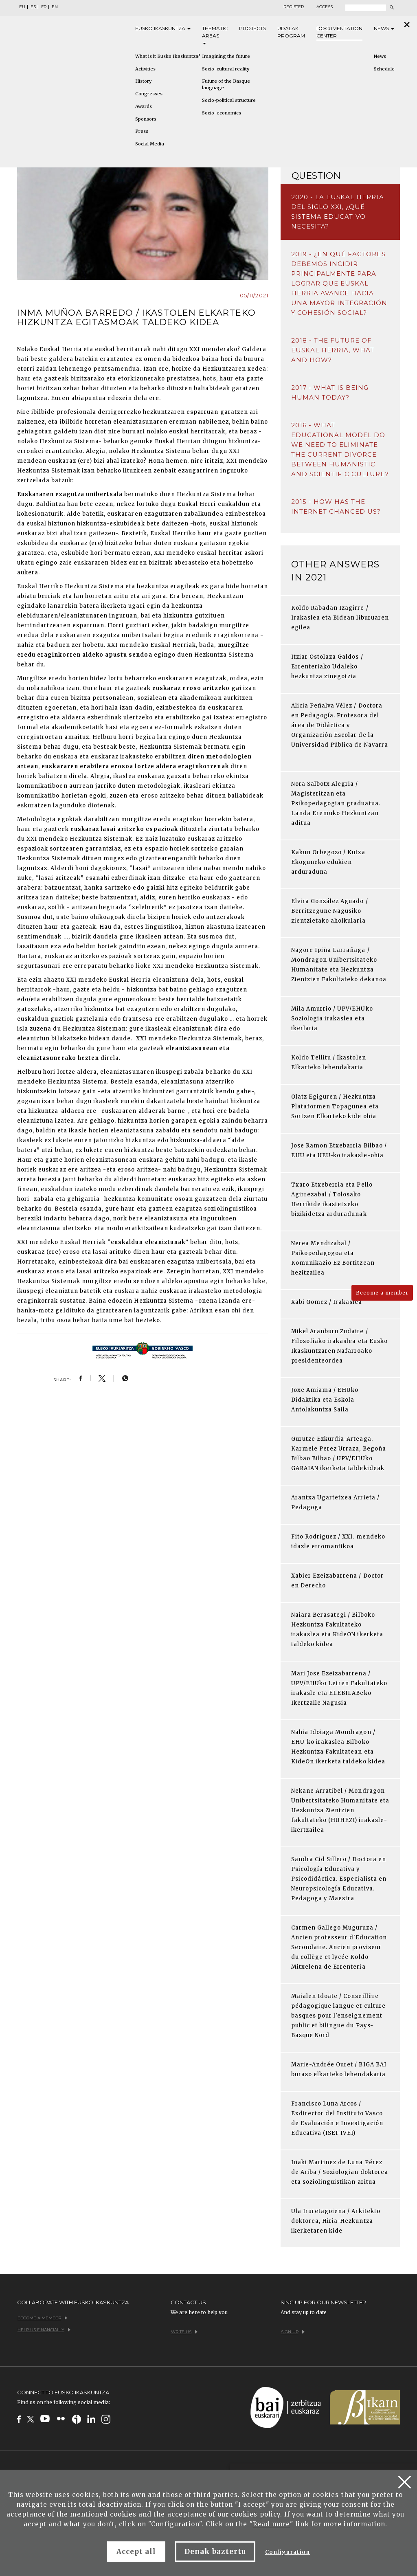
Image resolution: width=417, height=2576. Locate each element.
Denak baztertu (215, 2551)
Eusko (163, 28)
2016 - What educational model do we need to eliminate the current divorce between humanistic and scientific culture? (340, 449)
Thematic (215, 34)
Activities (145, 69)
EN (55, 7)
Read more (271, 2524)
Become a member (382, 1293)
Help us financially (44, 2329)
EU (22, 7)
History (143, 81)
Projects (252, 28)
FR (43, 7)
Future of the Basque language (226, 84)
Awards (143, 106)
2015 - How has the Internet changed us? (336, 506)
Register (293, 7)
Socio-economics (221, 113)
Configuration (287, 2552)
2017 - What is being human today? (330, 392)
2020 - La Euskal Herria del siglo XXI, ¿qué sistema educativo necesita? (337, 211)
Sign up (293, 2331)
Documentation (339, 32)
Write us (184, 2331)
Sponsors (145, 119)
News (384, 28)
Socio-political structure (229, 100)
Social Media (149, 144)
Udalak (291, 32)
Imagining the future (226, 56)
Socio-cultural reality (225, 69)
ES (33, 7)
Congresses (148, 94)
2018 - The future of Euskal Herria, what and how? (333, 350)
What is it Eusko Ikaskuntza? (167, 56)
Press (141, 131)
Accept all (136, 2551)
